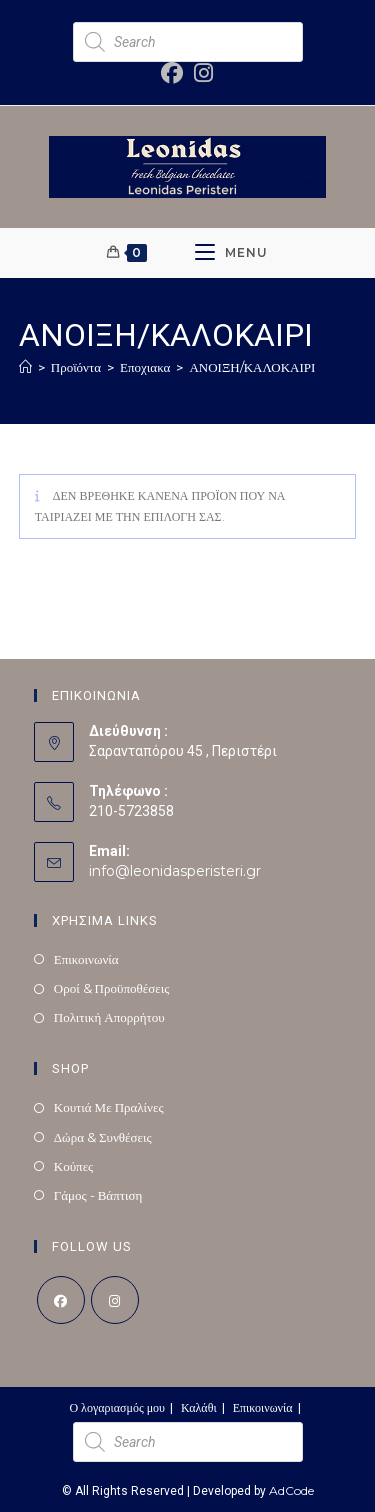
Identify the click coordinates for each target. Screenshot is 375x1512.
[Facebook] (61, 1300)
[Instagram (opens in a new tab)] (200, 73)
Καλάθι (199, 1407)
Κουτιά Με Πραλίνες (109, 1107)
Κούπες (74, 1166)
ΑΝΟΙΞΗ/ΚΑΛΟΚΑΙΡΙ (252, 367)
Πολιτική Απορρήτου (109, 1017)
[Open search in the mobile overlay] (188, 42)
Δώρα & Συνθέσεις (103, 1137)
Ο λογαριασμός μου (117, 1407)
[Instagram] (115, 1300)
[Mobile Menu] (231, 253)
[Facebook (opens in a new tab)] (173, 73)
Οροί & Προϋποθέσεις (112, 988)
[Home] (25, 367)
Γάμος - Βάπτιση (98, 1195)
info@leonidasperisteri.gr (175, 871)
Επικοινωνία (86, 959)
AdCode (291, 1490)
